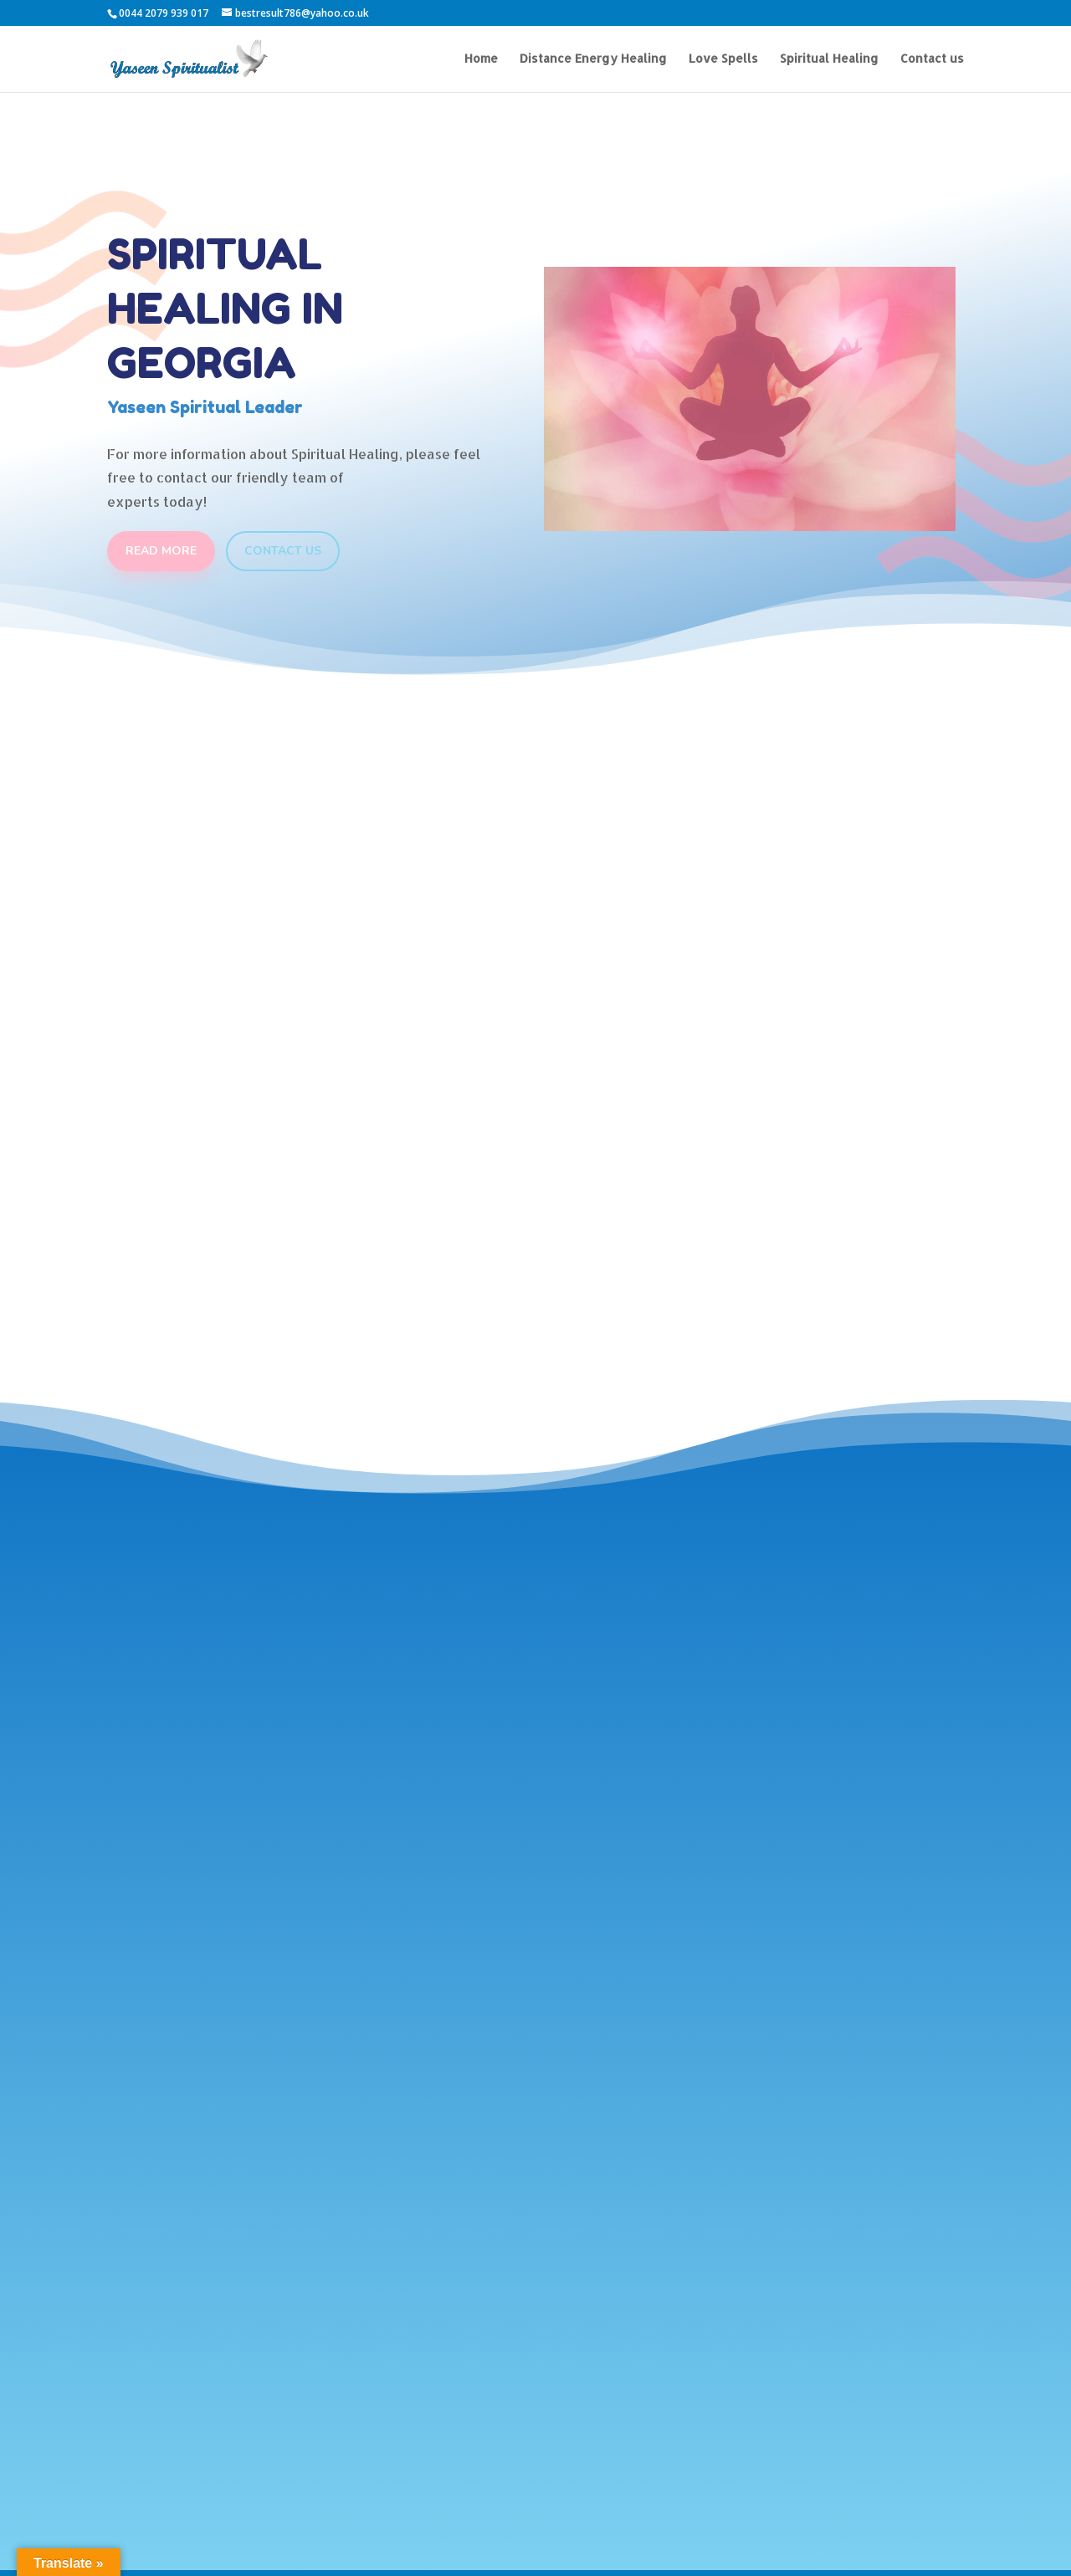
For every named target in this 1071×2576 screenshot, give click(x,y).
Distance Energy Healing (593, 59)
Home (481, 59)
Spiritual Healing (829, 59)
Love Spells (723, 59)
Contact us (932, 59)
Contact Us (282, 551)
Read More (161, 551)
